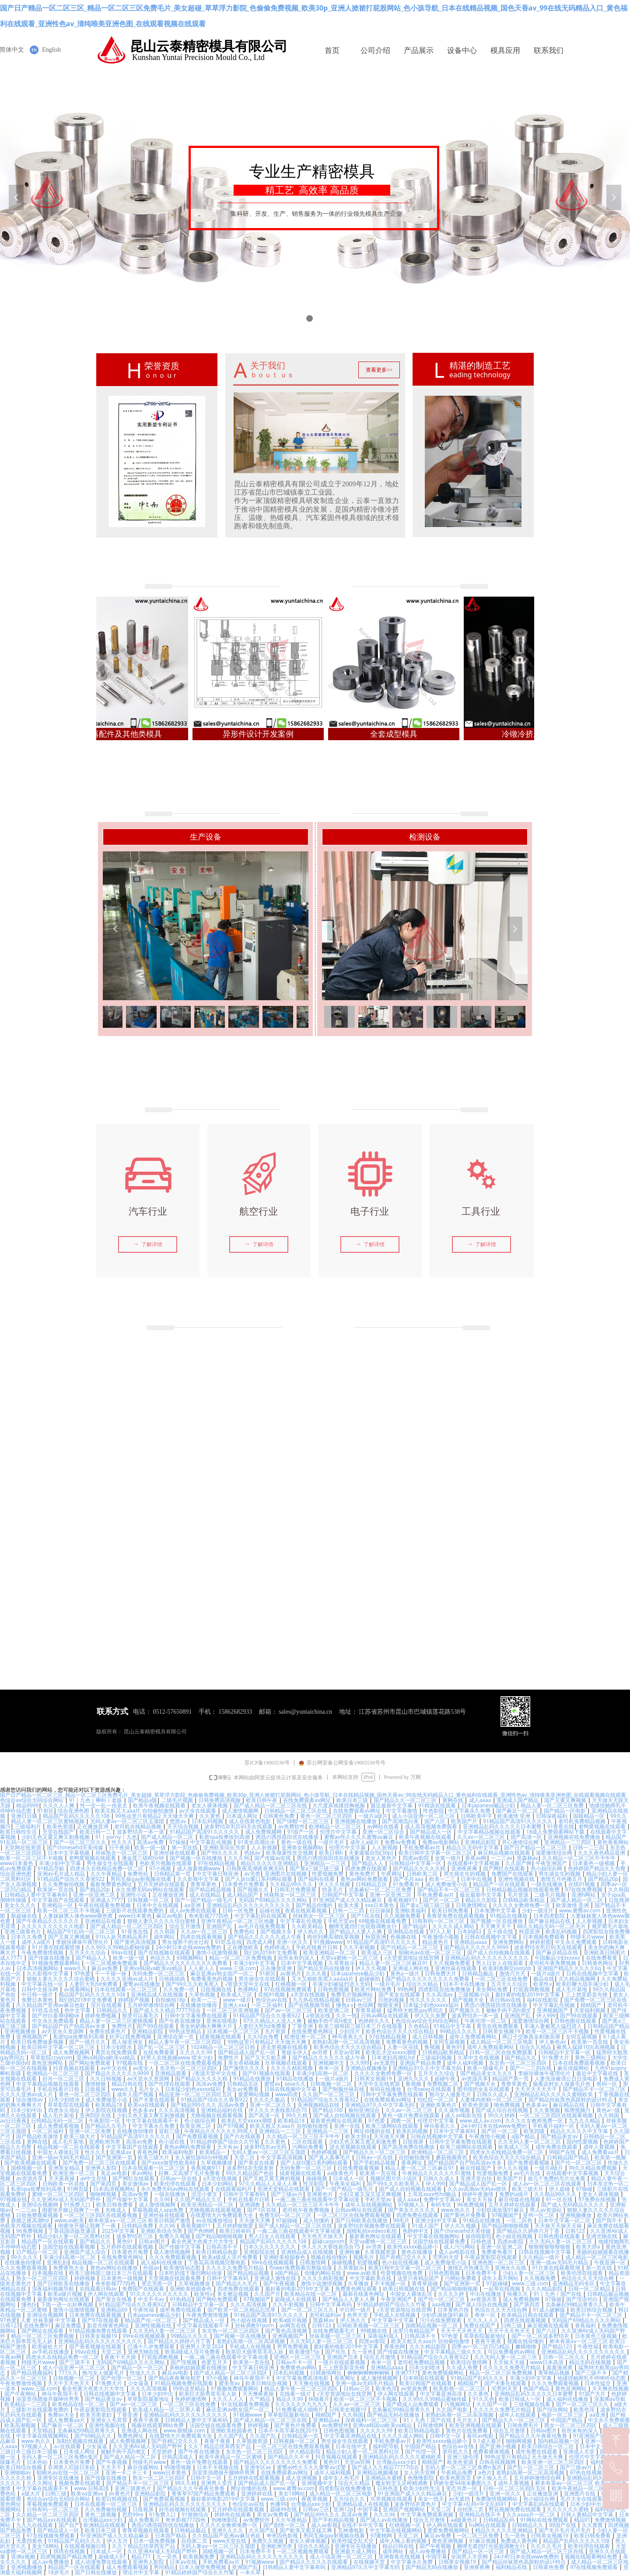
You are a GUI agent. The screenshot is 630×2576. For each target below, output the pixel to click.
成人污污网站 (460, 2246)
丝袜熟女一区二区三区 (122, 1852)
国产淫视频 (184, 2362)
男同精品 (164, 2567)
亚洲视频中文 (329, 2062)
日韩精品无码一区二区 (58, 2120)
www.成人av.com (480, 2120)
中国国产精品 (567, 2420)
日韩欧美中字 (477, 1816)
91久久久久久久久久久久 (160, 2294)
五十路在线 (500, 1931)
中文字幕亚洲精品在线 (351, 2435)
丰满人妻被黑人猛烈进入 (553, 2026)
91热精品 (181, 2299)
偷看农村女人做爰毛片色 (562, 2084)
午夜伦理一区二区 (486, 2020)
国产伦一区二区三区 (579, 2162)
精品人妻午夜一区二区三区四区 (185, 2041)
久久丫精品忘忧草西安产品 (220, 2446)
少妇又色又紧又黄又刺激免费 (363, 2141)
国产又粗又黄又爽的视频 (272, 2178)
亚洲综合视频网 (40, 2204)
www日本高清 (547, 2362)
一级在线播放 (547, 1884)
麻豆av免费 (105, 1968)
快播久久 (518, 2294)
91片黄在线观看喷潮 (56, 1947)
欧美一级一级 (150, 1847)
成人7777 (12, 1957)
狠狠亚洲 (388, 2005)
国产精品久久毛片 (106, 2126)
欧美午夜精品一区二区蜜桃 (231, 2456)
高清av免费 (151, 1842)
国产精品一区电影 (565, 1810)
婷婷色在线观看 (233, 2514)
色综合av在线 (272, 1999)
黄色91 (454, 2047)
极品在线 (543, 1978)
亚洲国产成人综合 (85, 2252)
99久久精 (297, 2115)
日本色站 (38, 2462)
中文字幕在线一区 (43, 1984)
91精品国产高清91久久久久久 (518, 1821)
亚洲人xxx (235, 2005)
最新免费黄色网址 (111, 1884)
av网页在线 (294, 2325)
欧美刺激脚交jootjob (508, 1968)
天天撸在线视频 (312, 2383)
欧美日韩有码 (236, 2231)
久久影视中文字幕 (198, 1879)
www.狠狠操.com (185, 2430)
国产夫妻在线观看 (154, 2099)
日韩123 (575, 2231)
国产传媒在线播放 (49, 1957)
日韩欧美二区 (422, 1873)
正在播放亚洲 (93, 1826)
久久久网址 (40, 2483)
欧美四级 (535, 2131)
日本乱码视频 (208, 1821)
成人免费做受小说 (447, 1884)
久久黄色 (211, 1816)
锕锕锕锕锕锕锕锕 (369, 2372)
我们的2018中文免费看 (271, 1952)
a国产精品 (524, 2136)
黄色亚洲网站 (571, 2388)
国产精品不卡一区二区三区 (449, 1889)
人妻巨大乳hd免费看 (94, 1984)
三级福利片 (28, 1826)
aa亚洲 (193, 1905)
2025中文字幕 (119, 2231)
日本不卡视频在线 (218, 2467)
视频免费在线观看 (80, 2483)
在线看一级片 (296, 2393)
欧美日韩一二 (96, 1831)
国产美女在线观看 (400, 1994)
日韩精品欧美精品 (524, 1900)
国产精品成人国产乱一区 (247, 2052)
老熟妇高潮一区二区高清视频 (347, 2041)
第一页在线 (185, 1847)
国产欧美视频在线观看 (31, 2162)
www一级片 (237, 1999)
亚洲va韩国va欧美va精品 (153, 1968)
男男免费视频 (293, 2346)
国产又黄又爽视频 (566, 1800)
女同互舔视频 (582, 2036)
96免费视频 (470, 2204)
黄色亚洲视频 (448, 2540)
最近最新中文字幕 (392, 1805)
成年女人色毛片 (342, 2477)
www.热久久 (456, 2210)
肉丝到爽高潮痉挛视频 (334, 1936)
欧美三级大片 (80, 2136)
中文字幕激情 (402, 1810)
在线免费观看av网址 (307, 1800)
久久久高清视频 (177, 2110)
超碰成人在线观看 (296, 2299)
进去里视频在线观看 (285, 2047)
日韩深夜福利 (552, 1816)
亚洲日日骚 (24, 1816)
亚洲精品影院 (481, 1842)
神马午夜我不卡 (253, 2378)
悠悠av (178, 1821)
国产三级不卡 (75, 2362)
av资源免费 (415, 2388)
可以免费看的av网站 (512, 2351)
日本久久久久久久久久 (270, 2246)
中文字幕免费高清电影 (303, 2378)
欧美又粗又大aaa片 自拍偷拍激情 (135, 1810)
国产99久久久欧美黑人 (193, 1984)
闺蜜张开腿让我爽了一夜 (71, 2210)
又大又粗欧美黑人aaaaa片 (323, 1978)
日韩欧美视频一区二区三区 (369, 2325)
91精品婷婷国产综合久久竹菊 (225, 2141)
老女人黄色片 (381, 1858)
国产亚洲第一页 (115, 2157)
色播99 (278, 2504)
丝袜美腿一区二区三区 (336, 2336)
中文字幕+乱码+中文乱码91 (475, 2504)
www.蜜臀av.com (580, 1910)
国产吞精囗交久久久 (404, 2257)
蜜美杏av (230, 2383)
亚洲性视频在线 (517, 1879)
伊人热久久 (311, 1931)
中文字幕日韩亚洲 (218, 1873)
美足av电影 (114, 2173)
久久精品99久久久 (292, 1884)
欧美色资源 (60, 1826)
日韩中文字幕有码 (244, 2194)
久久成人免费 (462, 2367)
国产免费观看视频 (198, 2136)
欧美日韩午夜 (262, 1800)
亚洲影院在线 (260, 2252)
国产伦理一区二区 (122, 2378)
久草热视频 (203, 1994)
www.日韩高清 (92, 2488)
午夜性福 (144, 2309)
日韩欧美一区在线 (64, 2183)
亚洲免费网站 (509, 1942)
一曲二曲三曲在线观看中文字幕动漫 (317, 2199)
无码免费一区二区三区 (159, 1973)
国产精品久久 (521, 2057)
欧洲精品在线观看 (105, 2525)
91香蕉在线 (560, 1826)
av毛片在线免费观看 (262, 1926)
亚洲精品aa (327, 2420)
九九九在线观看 (35, 2525)
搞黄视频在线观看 (221, 2036)
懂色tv (28, 2304)
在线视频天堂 (370, 2561)
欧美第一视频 (610, 2157)
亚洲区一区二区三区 (298, 2357)
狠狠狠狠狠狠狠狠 (550, 2246)
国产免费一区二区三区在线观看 (100, 2162)
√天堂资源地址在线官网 (412, 1957)
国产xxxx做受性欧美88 (168, 2162)
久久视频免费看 (403, 1915)
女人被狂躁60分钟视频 (202, 2157)
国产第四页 (104, 2183)
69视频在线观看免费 (383, 1921)
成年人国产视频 (136, 2094)
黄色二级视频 (101, 2514)
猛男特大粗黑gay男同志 (415, 2010)
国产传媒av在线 (273, 1858)
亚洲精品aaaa (471, 1942)
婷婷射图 (540, 1942)
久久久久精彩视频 (292, 2068)
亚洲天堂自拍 (476, 2178)
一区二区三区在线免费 (502, 1978)
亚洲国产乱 (220, 1926)
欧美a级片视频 (66, 2294)
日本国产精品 (171, 2535)
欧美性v (542, 1984)
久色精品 (418, 2026)
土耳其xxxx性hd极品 (432, 2194)
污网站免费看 (308, 2147)
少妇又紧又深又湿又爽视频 (371, 2194)
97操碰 (584, 2189)
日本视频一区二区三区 (234, 2031)
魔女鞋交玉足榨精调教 (402, 2483)
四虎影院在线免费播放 (445, 1989)
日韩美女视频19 (502, 2031)
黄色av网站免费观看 (364, 1879)
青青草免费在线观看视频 (456, 1915)
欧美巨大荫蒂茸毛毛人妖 (255, 2351)
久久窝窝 (593, 2525)
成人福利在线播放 (162, 2262)
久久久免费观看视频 (173, 2257)
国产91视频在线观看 (267, 2073)
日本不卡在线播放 (464, 1984)
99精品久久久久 (459, 2031)
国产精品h (415, 1926)
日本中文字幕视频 (69, 1852)
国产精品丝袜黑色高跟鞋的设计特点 (571, 2099)
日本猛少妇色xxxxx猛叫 (431, 2005)
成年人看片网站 (501, 2278)
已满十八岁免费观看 (151, 2346)
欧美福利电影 (178, 2152)
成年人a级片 (365, 1842)
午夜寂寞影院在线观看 (491, 2257)
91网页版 (78, 2189)
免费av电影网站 (441, 1842)
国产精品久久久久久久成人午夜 (265, 1936)
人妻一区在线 (403, 2047)
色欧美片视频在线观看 (166, 1863)
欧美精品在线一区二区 (311, 2294)
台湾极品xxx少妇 (396, 2462)
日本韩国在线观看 (424, 2378)
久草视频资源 (380, 2252)
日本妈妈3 (470, 1931)
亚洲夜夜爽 (465, 1868)
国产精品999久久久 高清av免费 (208, 2105)
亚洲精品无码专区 (574, 2283)
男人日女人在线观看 (500, 1963)
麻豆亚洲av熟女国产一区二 (222, 1973)
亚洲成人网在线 (411, 1968)
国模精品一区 (589, 1816)
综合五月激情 (185, 1926)
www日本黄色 (17, 1863)
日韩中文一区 (446, 2435)
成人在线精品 (205, 1894)
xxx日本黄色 (380, 1905)
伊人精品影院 (305, 2451)
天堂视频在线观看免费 (175, 2278)
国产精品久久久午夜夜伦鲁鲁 (534, 2435)
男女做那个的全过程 (186, 1942)
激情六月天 (513, 1973)
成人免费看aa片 (600, 2152)
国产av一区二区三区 (289, 2010)
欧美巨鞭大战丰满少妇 (583, 1984)
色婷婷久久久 (374, 2020)
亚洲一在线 (347, 2126)
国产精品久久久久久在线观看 (314, 2561)
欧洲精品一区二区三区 (336, 1826)
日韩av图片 (153, 2241)
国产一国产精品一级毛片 (204, 1900)
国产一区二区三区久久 (81, 1842)
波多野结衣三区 (135, 2236)
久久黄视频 (547, 2110)
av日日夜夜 (13, 2120)
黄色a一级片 (405, 1973)
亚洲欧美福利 (411, 1910)
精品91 (582, 2519)
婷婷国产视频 (134, 1999)
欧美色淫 (386, 2388)
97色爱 (82, 1973)
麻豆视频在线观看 (548, 2325)
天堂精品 (42, 2430)
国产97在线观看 (101, 2320)
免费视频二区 (443, 2084)
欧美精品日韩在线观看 (528, 2315)
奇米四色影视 (282, 2535)
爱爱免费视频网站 (449, 2530)
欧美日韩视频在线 (404, 2288)
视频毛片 (364, 2257)
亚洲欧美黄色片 (439, 2105)
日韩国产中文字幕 (343, 1894)
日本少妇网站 (218, 2183)
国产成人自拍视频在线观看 (499, 1952)
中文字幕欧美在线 (371, 2278)
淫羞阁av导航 (610, 2399)
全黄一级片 (448, 1858)
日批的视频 (392, 1999)
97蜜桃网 (382, 2535)
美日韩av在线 (506, 1999)
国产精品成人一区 (431, 1831)
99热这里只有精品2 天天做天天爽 (155, 1816)
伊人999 (546, 2015)
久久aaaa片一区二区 (531, 2514)
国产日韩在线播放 (96, 2572)
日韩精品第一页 (173, 1873)
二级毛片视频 (177, 1800)
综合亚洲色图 (74, 1810)
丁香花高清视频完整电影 (217, 2262)
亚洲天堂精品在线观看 (284, 2189)
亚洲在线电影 (222, 2020)
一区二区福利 (267, 2005)
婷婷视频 (85, 2278)
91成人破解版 (550, 2309)
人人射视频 (264, 1847)
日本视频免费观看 (544, 1936)
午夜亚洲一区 (610, 2262)
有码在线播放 (386, 2089)
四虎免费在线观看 (366, 1868)
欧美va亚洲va (88, 2493)
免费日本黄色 (37, 1999)
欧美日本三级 (352, 1800)
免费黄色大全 (69, 2267)
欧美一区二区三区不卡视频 (32, 1858)
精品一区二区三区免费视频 (241, 1957)
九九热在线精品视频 (317, 1999)
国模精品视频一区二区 (432, 2325)
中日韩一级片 (37, 1994)
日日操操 (380, 1910)
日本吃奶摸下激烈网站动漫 (191, 2273)
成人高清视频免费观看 (431, 1826)
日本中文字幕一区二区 (565, 2220)
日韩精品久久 (112, 2010)
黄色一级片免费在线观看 (411, 2115)
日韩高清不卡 (222, 2246)
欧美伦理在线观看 (175, 2183)
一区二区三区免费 (478, 2535)
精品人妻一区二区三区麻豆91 (394, 1963)
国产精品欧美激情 (38, 2136)
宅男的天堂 (446, 2257)
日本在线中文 (352, 2446)
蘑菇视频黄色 (452, 2157)
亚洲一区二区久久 (271, 2105)
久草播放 (359, 2283)
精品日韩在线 (128, 2084)
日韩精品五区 (372, 1884)
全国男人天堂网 (470, 2556)
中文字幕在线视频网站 (434, 2236)
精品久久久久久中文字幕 (579, 2131)
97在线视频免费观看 (289, 1989)
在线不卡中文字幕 (363, 2525)
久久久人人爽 (59, 1805)
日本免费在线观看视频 (96, 2315)
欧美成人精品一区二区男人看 (167, 2409)
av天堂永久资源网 (63, 2031)
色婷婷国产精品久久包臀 (597, 1868)
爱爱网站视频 (254, 2094)
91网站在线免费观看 (545, 2519)
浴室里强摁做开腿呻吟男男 (48, 2399)
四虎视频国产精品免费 (67, 2556)
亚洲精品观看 (171, 2073)
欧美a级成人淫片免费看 (230, 2257)
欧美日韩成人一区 (520, 2399)
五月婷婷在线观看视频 (127, 2246)
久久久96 (239, 1858)
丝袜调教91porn (255, 2325)
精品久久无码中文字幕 (473, 1847)
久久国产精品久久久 (199, 2199)
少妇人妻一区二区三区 (529, 2273)
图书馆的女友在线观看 (484, 2089)
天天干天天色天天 (462, 2330)
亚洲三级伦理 (463, 2456)
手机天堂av (341, 1921)
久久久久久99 (197, 2052)
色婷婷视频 (325, 2152)
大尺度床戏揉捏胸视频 (339, 1805)
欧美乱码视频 (562, 1931)
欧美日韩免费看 (451, 1910)
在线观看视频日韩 (86, 2546)
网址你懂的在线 (373, 2131)
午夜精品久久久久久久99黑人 (219, 2131)
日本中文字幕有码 (455, 2131)
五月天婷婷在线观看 (162, 1884)
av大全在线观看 (198, 1810)
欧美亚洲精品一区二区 (330, 1952)
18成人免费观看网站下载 (556, 1831)
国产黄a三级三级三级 (315, 1868)
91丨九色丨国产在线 (558, 2294)
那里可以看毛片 (141, 2015)
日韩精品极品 (478, 1973)
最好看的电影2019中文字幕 (528, 1994)
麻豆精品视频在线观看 (505, 1852)
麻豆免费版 (69, 2325)
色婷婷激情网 (191, 2399)
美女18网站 (291, 2493)
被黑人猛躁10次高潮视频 (586, 2047)
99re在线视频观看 (273, 2262)
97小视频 (160, 1868)
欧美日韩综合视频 (592, 2309)
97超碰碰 (287, 2220)
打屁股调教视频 (532, 1989)
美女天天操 (480, 2199)
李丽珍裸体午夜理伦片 (83, 1942)
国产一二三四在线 (531, 2068)
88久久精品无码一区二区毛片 (552, 1926)
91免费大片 (556, 2057)
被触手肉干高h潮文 (509, 2010)
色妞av (253, 1852)
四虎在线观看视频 (202, 1936)
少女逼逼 (139, 2383)
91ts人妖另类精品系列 (123, 1936)
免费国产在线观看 (513, 1873)
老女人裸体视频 (210, 1805)
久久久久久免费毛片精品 (235, 2267)
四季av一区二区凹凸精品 (481, 2346)
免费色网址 (131, 2435)
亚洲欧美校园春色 (285, 2257)
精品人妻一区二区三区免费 (553, 1805)
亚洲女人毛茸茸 (110, 2420)
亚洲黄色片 (320, 2194)
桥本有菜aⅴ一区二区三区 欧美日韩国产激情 (140, 2220)
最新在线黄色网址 (364, 2294)
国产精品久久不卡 (289, 2456)
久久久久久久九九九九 (302, 2404)
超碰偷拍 (370, 1978)
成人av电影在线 (464, 2115)
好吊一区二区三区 (64, 2078)
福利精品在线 (512, 2567)
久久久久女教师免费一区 (522, 1905)
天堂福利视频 (590, 2010)
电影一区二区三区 (563, 2414)
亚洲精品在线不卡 (480, 2514)
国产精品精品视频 (211, 1889)
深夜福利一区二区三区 (372, 2420)
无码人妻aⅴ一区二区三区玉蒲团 (128, 1821)
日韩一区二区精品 (590, 2288)
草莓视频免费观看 (48, 2504)
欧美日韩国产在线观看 (426, 2383)
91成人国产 (426, 2225)
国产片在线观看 (243, 2136)
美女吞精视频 (244, 2062)
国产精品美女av (560, 2136)
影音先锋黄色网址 (108, 2325)
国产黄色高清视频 (136, 1942)
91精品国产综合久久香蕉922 (71, 1879)
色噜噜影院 (421, 2477)
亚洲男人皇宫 (217, 2483)
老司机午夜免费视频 (553, 1963)
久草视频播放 (217, 2162)
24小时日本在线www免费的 (189, 1947)
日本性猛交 (598, 2383)
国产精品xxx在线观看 (52, 2519)
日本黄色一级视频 (594, 1863)
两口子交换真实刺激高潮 (531, 2036)
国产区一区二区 (442, 1900)
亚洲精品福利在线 (222, 2110)
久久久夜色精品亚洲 (602, 1852)
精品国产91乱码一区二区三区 (82, 1931)
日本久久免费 (27, 1936)
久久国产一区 (492, 2404)
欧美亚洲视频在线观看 (476, 2425)
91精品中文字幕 (453, 2026)
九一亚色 (362, 2351)
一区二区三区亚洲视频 (233, 2010)
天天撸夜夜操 (258, 2393)
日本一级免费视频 (155, 2540)
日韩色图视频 (334, 1989)
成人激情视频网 (241, 1810)
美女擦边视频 (233, 2294)
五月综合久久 (349, 2498)
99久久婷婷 (501, 2115)
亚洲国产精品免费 (421, 2062)
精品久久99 (290, 2399)
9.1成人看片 (487, 2441)
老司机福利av (326, 2315)
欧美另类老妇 (96, 2414)
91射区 (45, 1810)
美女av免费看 (243, 2089)
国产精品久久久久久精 (420, 1868)
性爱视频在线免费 (402, 2273)
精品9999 (27, 1805)
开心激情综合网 (521, 1842)
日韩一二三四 (589, 1847)
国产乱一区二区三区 (162, 2047)
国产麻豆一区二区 (517, 1810)
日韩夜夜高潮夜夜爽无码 (255, 1868)
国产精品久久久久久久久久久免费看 (186, 1963)
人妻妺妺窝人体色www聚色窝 (78, 1915)
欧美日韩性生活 (19, 1831)
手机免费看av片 (422, 1847)
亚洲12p (343, 2509)
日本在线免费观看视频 (579, 2062)
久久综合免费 (263, 2036)
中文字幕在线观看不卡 (153, 2120)
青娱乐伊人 (294, 2052)
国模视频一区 (27, 2168)
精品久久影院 (482, 1900)
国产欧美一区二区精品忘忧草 (242, 2309)
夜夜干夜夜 (489, 2341)
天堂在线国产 (58, 1831)
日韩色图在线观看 (576, 2020)
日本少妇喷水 (117, 2047)
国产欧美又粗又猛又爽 (306, 2530)
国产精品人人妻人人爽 (356, 1931)
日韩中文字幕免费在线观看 (196, 2015)
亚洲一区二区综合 (384, 1831)
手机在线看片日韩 (317, 1947)
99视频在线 (374, 2330)
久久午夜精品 (107, 1873)
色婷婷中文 (416, 2231)
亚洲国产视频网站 (404, 2509)
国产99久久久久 (220, 1852)
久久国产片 (267, 2294)
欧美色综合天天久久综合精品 (400, 2031)
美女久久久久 (20, 1905)
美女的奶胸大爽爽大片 (207, 2026)
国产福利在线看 (317, 1879)
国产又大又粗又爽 (266, 2057)
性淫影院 (314, 2183)
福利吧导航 (386, 2446)
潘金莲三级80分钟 (144, 1858)
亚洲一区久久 (292, 1942)
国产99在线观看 (579, 2015)
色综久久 (161, 1957)
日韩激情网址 (472, 1905)
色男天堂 (358, 2315)
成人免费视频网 (264, 1831)
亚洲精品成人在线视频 (158, 1994)
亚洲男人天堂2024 (202, 2346)
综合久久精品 (422, 1984)
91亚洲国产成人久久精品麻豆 (348, 1900)
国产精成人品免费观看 (413, 2404)
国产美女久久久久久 (412, 2210)
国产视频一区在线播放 (197, 1858)
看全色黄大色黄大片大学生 (203, 2241)
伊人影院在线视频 (107, 2110)
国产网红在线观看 (504, 1868)
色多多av (537, 2105)
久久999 (360, 2062)
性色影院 (433, 1810)
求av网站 (142, 2173)
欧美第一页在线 (56, 1889)
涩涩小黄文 (205, 2194)
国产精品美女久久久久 (487, 2073)
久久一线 (346, 2015)
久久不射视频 (359, 1947)
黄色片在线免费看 (467, 2430)
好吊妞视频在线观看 (183, 2509)
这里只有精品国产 (419, 2278)
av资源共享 (474, 2078)
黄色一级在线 (297, 1842)
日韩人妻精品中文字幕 (588, 2514)
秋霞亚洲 (530, 1931)
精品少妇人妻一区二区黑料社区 (74, 2236)
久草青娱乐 (342, 1963)
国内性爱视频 (583, 2141)
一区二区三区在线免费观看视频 (186, 2062)
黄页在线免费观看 (498, 2026)
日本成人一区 (349, 2178)
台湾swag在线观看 (429, 2089)
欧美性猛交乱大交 (353, 2540)
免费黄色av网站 (299, 2367)
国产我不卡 (609, 2220)
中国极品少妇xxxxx (558, 1957)
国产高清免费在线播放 (409, 2147)
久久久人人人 (483, 2320)
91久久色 (483, 2399)
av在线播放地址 (215, 2220)
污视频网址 (458, 2404)
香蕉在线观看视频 (306, 1910)
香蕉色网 (147, 2152)
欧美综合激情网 (470, 2362)
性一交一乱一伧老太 (104, 1805)
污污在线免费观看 (441, 2320)
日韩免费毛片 (523, 2425)
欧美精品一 (213, 2152)
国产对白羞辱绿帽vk (56, 2015)
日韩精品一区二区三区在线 (296, 1810)
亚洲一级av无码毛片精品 (61, 2157)
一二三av (501, 1858)
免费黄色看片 (497, 2252)
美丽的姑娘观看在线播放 (198, 2367)
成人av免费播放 (428, 2551)
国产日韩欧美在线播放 (362, 2220)
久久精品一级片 (542, 2257)
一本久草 (251, 2572)
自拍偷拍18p (171, 1999)
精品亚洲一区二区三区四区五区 (196, 2094)
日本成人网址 (242, 1816)
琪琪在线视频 (69, 2551)
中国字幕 (367, 2509)
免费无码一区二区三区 (286, 2215)
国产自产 (69, 2525)
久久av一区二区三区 (481, 1837)
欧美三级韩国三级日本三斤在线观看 (361, 2026)
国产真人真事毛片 (330, 2157)
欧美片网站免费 (374, 1989)
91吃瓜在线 (228, 1942)
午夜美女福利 (345, 2183)
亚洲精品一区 (58, 1905)
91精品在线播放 (509, 1915)
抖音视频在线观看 (74, 2068)
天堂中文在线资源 (379, 2084)
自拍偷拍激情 (415, 2157)
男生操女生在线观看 (111, 1863)
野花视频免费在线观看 (515, 2509)
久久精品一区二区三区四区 (48, 2514)
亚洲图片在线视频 (286, 1873)
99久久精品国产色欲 (250, 2173)
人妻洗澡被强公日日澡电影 (567, 2078)
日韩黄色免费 (279, 1816)
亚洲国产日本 (343, 2357)
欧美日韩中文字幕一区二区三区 (436, 1852)
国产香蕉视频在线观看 (96, 2346)
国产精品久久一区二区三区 (406, 1800)
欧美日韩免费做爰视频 (38, 2041)
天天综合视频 (183, 1826)
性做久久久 (144, 2372)
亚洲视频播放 (20, 2031)
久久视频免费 (540, 2278)
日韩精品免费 (138, 2225)
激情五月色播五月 (562, 1879)
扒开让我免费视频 (131, 2036)
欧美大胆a (357, 2136)
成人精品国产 (243, 1894)
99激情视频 (178, 2467)
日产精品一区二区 (38, 2252)
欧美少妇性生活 (422, 2488)
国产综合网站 (553, 2409)
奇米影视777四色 (210, 1915)
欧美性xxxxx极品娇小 (413, 2246)
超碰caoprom (328, 2241)
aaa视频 (441, 2304)
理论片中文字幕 (141, 2572)
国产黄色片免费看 (465, 2215)
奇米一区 (329, 2068)
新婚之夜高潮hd (30, 2220)
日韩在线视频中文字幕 (491, 1936)
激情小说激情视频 (217, 1952)
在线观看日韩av (99, 2288)
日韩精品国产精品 (609, 2026)
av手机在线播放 (51, 2351)
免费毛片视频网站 (352, 1994)
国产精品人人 (368, 1863)
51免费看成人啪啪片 (300, 2409)
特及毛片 (333, 1889)
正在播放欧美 (243, 1947)
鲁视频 (432, 2047)
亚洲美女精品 (64, 2168)
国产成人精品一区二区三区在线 (271, 1805)
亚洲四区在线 (96, 2115)
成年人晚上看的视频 (403, 2540)
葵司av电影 (481, 2435)
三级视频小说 (474, 1994)
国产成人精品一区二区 (168, 1837)
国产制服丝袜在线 (344, 2089)
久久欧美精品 (307, 1926)
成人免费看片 (144, 2519)
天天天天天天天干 (536, 2089)
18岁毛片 (59, 2572)
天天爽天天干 (496, 1926)
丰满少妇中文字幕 (60, 1863)
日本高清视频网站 (38, 1968)
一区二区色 (520, 2220)
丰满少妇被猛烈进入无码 (341, 1984)
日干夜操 (119, 1847)
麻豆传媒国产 (476, 2168)
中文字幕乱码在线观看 (261, 1915)
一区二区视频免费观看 (112, 1963)
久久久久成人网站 (454, 1926)
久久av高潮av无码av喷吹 (478, 2189)
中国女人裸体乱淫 (58, 2152)
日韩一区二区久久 (564, 2357)
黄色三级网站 (591, 2057)
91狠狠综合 (196, 2514)
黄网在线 (453, 1800)
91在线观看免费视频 (246, 2404)
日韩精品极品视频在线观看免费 (523, 1889)
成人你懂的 (317, 2220)
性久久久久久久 (429, 1999)
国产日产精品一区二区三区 (536, 1847)
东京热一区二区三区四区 (518, 2062)
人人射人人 (202, 1968)
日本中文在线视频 (158, 1905)
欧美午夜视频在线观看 (160, 1805)
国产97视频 (231, 2126)
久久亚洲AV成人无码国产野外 (66, 2199)
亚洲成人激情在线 (276, 2278)
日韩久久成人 (493, 2094)
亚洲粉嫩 (349, 2252)
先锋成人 (116, 2210)
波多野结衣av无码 (266, 2147)
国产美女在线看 (257, 2162)
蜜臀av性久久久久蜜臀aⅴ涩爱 (312, 2467)
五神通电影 (351, 2530)
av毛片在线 (528, 2173)
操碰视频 (317, 2178)
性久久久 (122, 1842)
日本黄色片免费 (131, 2252)
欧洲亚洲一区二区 (306, 2036)
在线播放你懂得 (199, 2005)
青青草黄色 (204, 1884)
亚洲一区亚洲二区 (94, 1894)
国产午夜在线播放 (180, 2020)
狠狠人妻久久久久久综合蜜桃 (162, 1921)
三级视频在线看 (533, 2404)
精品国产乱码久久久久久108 (77, 1816)
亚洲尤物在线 (602, 2236)
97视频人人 (412, 2204)
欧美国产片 (465, 1821)
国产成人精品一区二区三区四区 (127, 1926)
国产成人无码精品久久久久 (573, 2204)
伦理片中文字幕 (339, 1831)
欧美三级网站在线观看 (393, 2126)
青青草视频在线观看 (146, 2530)
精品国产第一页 (511, 2078)
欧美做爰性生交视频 (290, 1852)
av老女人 (144, 2068)
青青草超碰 (369, 2010)
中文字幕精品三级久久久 (453, 2351)
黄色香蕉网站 (613, 1842)
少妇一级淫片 (538, 1910)
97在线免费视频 (584, 1889)
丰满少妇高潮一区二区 (323, 2073)
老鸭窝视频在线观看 (602, 1826)
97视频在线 (130, 2062)
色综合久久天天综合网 (588, 2278)
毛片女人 (150, 2089)
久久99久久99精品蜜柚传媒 (118, 1947)
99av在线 (123, 1952)
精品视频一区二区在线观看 (69, 2147)
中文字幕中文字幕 (393, 2320)
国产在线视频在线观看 (165, 1952)
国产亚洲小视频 (499, 2446)
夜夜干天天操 (121, 2357)
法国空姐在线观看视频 (69, 2246)
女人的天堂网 (420, 2472)
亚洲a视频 (23, 2556)
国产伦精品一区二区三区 (410, 1947)
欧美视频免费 (199, 2556)
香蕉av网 (475, 1858)
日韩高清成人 (178, 2456)
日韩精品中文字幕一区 (416, 1863)
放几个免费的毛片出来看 (557, 2178)
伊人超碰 (560, 2189)
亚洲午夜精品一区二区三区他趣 (238, 1921)
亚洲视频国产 (553, 2010)
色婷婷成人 (278, 1947)
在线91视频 (582, 1884)
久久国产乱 (231, 2435)
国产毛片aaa (408, 1879)
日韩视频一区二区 (149, 1900)
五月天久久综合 (88, 1952)
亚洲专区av (259, 2467)
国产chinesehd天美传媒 (76, 1847)
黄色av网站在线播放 (114, 2267)
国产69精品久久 (93, 2435)
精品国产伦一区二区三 (151, 2320)
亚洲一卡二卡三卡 (127, 2472)
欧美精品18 (109, 2105)
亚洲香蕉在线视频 (400, 2556)
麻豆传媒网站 (573, 2068)
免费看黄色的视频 (212, 1978)
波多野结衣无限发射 (251, 2168)
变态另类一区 (157, 2283)
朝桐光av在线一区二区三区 (431, 1952)
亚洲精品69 (115, 2309)
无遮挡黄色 (30, 2540)
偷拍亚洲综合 (364, 2110)
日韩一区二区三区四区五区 (515, 2488)
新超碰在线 (24, 1915)
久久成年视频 (454, 2110)
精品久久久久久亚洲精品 (270, 1863)
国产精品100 (328, 2110)
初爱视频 (367, 2262)
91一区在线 (560, 2199)
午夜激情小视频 (441, 1936)
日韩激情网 (313, 2262)
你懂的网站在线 (323, 2273)
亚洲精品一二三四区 (568, 1842)
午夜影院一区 (105, 2120)
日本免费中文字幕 (496, 1910)
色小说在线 (172, 2141)
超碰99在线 (284, 2509)
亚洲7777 (406, 2372)
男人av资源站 (546, 2210)
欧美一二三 (443, 1879)
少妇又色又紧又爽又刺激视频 (56, 1837)
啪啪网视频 (104, 2194)
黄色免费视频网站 (443, 2372)
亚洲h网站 (584, 1894)
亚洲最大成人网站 (356, 2551)
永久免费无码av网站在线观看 (151, 1889)
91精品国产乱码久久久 (478, 2378)
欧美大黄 (349, 1905)
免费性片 (122, 2026)
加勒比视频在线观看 (80, 2441)
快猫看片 (318, 2399)
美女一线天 (431, 2498)
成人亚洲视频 (302, 2477)
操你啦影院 (479, 2236)
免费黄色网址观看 (356, 2288)
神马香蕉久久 (348, 2036)
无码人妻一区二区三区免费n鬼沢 (60, 2456)
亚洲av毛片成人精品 (61, 1873)
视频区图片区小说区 (394, 2178)
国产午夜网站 (20, 2393)
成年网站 (165, 1936)
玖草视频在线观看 (286, 2062)
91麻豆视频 (482, 2540)
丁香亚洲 (303, 2026)
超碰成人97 (112, 2556)
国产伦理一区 (421, 2451)
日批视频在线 (216, 1989)
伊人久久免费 (430, 2015)
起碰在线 (269, 1910)
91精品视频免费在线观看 (99, 2330)
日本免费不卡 (482, 2273)
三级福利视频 (436, 2057)
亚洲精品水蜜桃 (384, 2477)
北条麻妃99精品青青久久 (576, 2304)
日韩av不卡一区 (295, 2362)
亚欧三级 (169, 2131)
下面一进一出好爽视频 (67, 2304)
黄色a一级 (608, 2110)
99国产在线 (563, 2152)
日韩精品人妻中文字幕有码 (36, 1894)
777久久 (68, 2372)
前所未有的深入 (297, 1957)
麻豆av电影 (170, 1915)
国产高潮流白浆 (401, 1821)
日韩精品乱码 (499, 2519)
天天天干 (112, 2467)
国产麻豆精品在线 (550, 1921)
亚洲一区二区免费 (90, 2131)
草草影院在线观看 (69, 2105)
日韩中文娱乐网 (40, 1989)
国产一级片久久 (88, 2041)
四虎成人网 (259, 1942)
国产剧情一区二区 (285, 2525)
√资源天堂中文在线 (248, 1984)
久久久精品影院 (545, 2288)
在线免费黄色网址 (313, 2031)
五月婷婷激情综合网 (151, 2005)
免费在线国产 (480, 2325)
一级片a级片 (373, 1816)
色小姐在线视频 (515, 2236)
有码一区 (607, 2084)
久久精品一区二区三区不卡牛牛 (579, 1858)
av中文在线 (115, 2068)
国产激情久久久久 (244, 2068)
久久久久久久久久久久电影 (53, 1926)
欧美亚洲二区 (334, 2010)
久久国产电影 (452, 2409)
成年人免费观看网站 (473, 2036)
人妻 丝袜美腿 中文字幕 (49, 2320)
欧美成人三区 (377, 1952)
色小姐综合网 (547, 1868)
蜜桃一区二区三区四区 (59, 2194)
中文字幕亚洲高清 (441, 2393)
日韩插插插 (172, 1978)
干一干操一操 (111, 1973)
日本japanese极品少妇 (489, 1805)
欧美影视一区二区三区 (460, 2388)
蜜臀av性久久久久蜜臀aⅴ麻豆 (359, 1837)
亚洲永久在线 (511, 2267)
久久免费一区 (179, 1989)
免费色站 (138, 1873)
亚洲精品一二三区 (325, 1863)
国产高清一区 (527, 1837)
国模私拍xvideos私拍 (372, 2231)
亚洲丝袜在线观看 (175, 1852)
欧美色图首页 (456, 2477)
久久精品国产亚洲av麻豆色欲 (51, 2005)
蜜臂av (272, 2084)
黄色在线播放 (417, 2252)
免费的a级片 (514, 2194)
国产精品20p (603, 1879)
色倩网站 (249, 1989)
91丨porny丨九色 (116, 1837)
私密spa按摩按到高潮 (225, 1837)
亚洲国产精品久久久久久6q (569, 1968)
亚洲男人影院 (101, 2168)
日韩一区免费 (238, 1910)
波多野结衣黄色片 (416, 2504)
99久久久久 (25, 2257)
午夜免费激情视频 (43, 1952)
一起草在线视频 (502, 2288)
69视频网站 (191, 1957)
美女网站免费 (492, 1989)
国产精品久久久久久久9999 (477, 1947)
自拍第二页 (471, 2509)
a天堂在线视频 (308, 1994)
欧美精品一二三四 (26, 2404)
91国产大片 (593, 2393)
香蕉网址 (412, 2162)
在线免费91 (37, 2325)
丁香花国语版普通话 (73, 2231)
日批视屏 (619, 1900)
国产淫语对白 (582, 2299)
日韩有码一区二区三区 (439, 1921)
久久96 (162, 2199)
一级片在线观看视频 (342, 2362)
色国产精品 (537, 2388)
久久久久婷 (452, 2294)
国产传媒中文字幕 (128, 2199)
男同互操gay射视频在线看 (141, 1879)
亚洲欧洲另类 (105, 2141)
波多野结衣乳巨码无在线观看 (239, 1826)
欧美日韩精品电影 (217, 2252)
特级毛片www (587, 1936)
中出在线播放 (486, 2294)
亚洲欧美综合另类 (225, 1847)
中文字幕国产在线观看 (59, 1900)
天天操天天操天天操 (559, 2225)
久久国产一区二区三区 (329, 2094)
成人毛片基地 (572, 1989)
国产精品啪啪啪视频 (506, 2225)
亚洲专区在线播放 (58, 2477)
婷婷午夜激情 (478, 2194)
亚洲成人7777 (106, 1900)
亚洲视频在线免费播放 (575, 1837)
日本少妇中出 (27, 2110)
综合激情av (30, 2099)
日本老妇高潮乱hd (393, 2057)
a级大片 (31, 2493)
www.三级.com (238, 1968)
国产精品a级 (142, 1800)
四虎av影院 (416, 1858)
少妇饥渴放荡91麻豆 (500, 2210)
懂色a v (345, 2005)
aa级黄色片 (341, 2173)
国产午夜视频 (279, 2283)
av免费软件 (291, 1826)
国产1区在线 (365, 1915)
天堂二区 (245, 2157)
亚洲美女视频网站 (303, 1847)
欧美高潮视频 (20, 2425)
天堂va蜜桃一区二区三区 (350, 1957)
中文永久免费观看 (576, 1942)
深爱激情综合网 (555, 1852)
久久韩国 (618, 1889)
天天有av (228, 2147)
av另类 (252, 1873)
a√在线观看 (68, 2446)
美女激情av (136, 2183)
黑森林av (527, 1858)
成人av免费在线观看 (193, 1910)
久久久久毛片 (547, 2546)
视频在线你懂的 (330, 2257)
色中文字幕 (78, 2010)
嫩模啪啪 (526, 2346)
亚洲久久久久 (414, 2078)
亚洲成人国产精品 (518, 1800)
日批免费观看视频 (359, 2168)
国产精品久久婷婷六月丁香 (529, 2231)
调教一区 (402, 2120)
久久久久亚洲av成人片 (128, 1978)
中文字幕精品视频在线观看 (490, 1831)
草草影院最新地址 (485, 2336)
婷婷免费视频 (101, 2015)
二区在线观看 (307, 2141)
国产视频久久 (253, 1889)
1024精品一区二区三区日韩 (223, 2047)
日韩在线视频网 (498, 2462)
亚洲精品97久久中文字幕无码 (427, 2068)
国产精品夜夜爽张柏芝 (175, 2378)
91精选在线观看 (437, 1805)
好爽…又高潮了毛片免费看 (190, 2173)
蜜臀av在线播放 (142, 1984)
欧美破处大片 (48, 2346)
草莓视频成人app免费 (158, 2210)
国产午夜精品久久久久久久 (48, 1921)
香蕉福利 (586, 2325)
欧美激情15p (305, 2351)
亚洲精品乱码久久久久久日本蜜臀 (503, 1826)
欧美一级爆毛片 (486, 2068)
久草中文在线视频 (479, 2057)
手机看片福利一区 (554, 2126)
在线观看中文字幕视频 (474, 1863)
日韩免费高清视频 (220, 1800)
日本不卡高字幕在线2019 (288, 2430)
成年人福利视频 (466, 2062)
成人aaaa (481, 1800)
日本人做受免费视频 (203, 2567)
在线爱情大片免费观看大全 (222, 2215)
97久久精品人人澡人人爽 (273, 2020)
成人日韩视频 (428, 2036)
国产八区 (435, 1821)
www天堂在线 (230, 2540)
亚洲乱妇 (57, 2262)
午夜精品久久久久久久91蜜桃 (437, 2173)
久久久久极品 (270, 2099)
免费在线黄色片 (108, 2031)
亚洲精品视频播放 (366, 2068)
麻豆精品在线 (569, 2105)
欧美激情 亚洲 (514, 1816)
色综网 (365, 2005)
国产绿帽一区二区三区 (303, 1821)
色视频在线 (404, 1936)
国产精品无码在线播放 (324, 1968)
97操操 (177, 1842)
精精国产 (592, 2005)
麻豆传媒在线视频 (520, 2199)
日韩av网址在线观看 (385, 2015)
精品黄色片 (436, 1942)
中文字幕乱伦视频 (211, 1842)
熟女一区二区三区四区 (43, 2278)
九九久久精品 (585, 2120)
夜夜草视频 (315, 2498)
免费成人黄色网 (519, 2540)
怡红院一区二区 (436, 2099)
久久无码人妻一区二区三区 (530, 2141)
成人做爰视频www (199, 1868)
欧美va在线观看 (147, 2105)
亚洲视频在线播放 (356, 1821)
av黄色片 (290, 1973)
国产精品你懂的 (315, 1905)
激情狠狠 (96, 2084)
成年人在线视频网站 (369, 2204)
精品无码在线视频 (590, 2362)
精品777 (141, 2556)
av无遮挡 (384, 2062)
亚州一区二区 (539, 2215)
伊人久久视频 (334, 1884)
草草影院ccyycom (51, 2057)
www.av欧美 (69, 2220)
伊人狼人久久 (492, 2477)
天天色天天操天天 (323, 2236)
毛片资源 (519, 1894)
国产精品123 (558, 2346)
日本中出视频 (477, 1879)
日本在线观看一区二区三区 (126, 1989)
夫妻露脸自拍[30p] (371, 1852)
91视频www (328, 1942)
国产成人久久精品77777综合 (167, 2010)
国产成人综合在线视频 (502, 2110)
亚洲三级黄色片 (23, 1931)
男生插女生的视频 (465, 1873)
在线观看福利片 (234, 2189)
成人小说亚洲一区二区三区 (424, 1816)
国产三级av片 (287, 2194)
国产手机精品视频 (375, 2162)
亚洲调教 (250, 2204)
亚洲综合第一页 (176, 2036)
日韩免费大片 (441, 1973)
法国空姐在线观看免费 (439, 2241)
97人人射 (441, 1931)
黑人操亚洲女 (128, 2041)
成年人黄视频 (599, 2147)
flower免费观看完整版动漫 (302, 2267)
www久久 (75, 1968)
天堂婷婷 (162, 2451)
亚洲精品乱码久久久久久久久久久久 (249, 1905)
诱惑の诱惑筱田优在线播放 (288, 1837)
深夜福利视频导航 (53, 2288)
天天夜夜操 (62, 2178)
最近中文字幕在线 (598, 2073)
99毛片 (402, 2220)
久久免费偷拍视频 (64, 1884)
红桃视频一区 (291, 1984)
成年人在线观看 (518, 2414)
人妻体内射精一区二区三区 (492, 2099)
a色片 (485, 2472)
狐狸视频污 (578, 2110)
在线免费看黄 (602, 1957)
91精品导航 (52, 1868)
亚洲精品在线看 (104, 1921)
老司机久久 (455, 2451)
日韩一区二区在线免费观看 (501, 2052)
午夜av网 (10, 2357)
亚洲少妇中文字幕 (436, 2220)
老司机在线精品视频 (138, 1826)
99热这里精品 (186, 2031)
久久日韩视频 (106, 2078)
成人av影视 (324, 2525)
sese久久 (295, 2084)
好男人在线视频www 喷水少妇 (177, 2057)
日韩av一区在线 (375, 2157)
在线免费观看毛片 (334, 2330)
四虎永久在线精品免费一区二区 (107, 1868)
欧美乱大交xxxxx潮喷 (392, 2052)
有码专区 (441, 2204)
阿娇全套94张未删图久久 (464, 2483)
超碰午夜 (445, 2078)
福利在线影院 (543, 1999)
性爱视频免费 (328, 1873)
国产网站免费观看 (90, 2062)
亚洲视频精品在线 (319, 2105)
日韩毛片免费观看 (296, 1889)
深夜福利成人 (384, 2336)
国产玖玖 (336, 2351)
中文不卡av (152, 2299)
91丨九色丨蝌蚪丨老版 (96, 1800)
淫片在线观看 (107, 2005)
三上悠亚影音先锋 (587, 1994)
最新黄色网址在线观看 (337, 2120)
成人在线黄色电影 (250, 1821)
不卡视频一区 (390, 2283)
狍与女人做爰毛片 (450, 2094)
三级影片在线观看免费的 (135, 1910)
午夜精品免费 (457, 2472)
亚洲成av (121, 2152)
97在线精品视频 (217, 1863)
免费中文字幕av (443, 2199)
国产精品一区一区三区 (138, 2367)
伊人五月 (118, 2540)
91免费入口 (78, 2204)
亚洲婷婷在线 (257, 2493)
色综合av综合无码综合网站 (32, 1800)
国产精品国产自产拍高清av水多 (69, 2026)
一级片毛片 (332, 1842)
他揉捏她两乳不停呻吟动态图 (592, 2378)
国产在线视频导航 (310, 2005)
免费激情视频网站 (497, 2498)
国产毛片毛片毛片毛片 (565, 2530)
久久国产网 (518, 1863)
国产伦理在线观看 (170, 2084)
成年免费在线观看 (557, 2147)
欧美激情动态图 (183, 2267)
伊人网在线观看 (107, 2294)
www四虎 (286, 2094)
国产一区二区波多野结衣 (540, 2336)
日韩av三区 (360, 1999)
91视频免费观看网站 (56, 1963)
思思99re (133, 2514)
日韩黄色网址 (598, 1963)
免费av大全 (62, 2414)
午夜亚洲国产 (552, 1863)
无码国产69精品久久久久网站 (273, 1900)
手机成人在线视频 (395, 2315)
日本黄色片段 (454, 2309)
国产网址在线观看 (43, 2330)
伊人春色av (553, 2041)
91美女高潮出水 (257, 1842)
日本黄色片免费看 (244, 1884)
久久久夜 (316, 1973)
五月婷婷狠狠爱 (236, 2225)
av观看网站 (77, 1989)
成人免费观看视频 (58, 2126)
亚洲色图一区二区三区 (499, 2262)
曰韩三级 (512, 2325)
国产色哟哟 (201, 2231)
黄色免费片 (363, 1873)
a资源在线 (319, 2015)
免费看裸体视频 (492, 2451)
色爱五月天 (215, 2362)
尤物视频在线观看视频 (217, 2115)
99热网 (405, 1989)
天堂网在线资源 (23, 1847)
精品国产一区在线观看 (500, 1884)
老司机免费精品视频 (582, 1821)
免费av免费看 (401, 1842)
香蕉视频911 (403, 1900)
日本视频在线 (48, 2273)
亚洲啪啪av (18, 2472)
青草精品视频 (554, 2372)
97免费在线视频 (597, 2199)
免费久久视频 (175, 2236)
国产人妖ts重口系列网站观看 (259, 1879)
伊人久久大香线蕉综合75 (278, 2110)
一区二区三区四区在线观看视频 (556, 2115)
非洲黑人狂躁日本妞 (72, 2467)
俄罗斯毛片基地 (610, 1926)
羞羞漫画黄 (560, 2367)
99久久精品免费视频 (593, 2168)
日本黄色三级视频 (596, 2336)
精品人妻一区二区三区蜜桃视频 (48, 1821)
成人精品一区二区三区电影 (502, 2041)
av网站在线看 (383, 1826)
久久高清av (440, 1994)
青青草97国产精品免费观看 (204, 2493)
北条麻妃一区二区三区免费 (381, 1889)
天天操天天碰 (509, 2362)
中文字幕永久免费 (470, 1810)
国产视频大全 (276, 1931)
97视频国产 (505, 2215)
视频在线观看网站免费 (158, 2425)
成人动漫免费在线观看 (102, 2561)
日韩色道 (482, 2241)
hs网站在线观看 (488, 2525)
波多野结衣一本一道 (141, 1831)
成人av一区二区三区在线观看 (548, 2183)
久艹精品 (260, 2399)
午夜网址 (391, 1873)
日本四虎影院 (549, 1915)
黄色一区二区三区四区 (327, 1816)
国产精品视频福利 (32, 2372)
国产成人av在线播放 (384, 2519)
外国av (151, 2267)
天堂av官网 (347, 2052)
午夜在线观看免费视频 (105, 1905)
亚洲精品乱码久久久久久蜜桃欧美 (554, 2094)
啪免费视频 (508, 2105)
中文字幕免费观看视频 (428, 2514)
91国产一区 (301, 1831)
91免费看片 (406, 1884)
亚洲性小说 (134, 1894)
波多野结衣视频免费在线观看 (372, 2225)
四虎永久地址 (64, 2110)
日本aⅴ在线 (184, 2561)
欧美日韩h (332, 1852)
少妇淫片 (350, 2031)
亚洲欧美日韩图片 (605, 1952)
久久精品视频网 (578, 1978)
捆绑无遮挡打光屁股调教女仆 (363, 1926)
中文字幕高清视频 (282, 2157)
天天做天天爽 (390, 2136)
